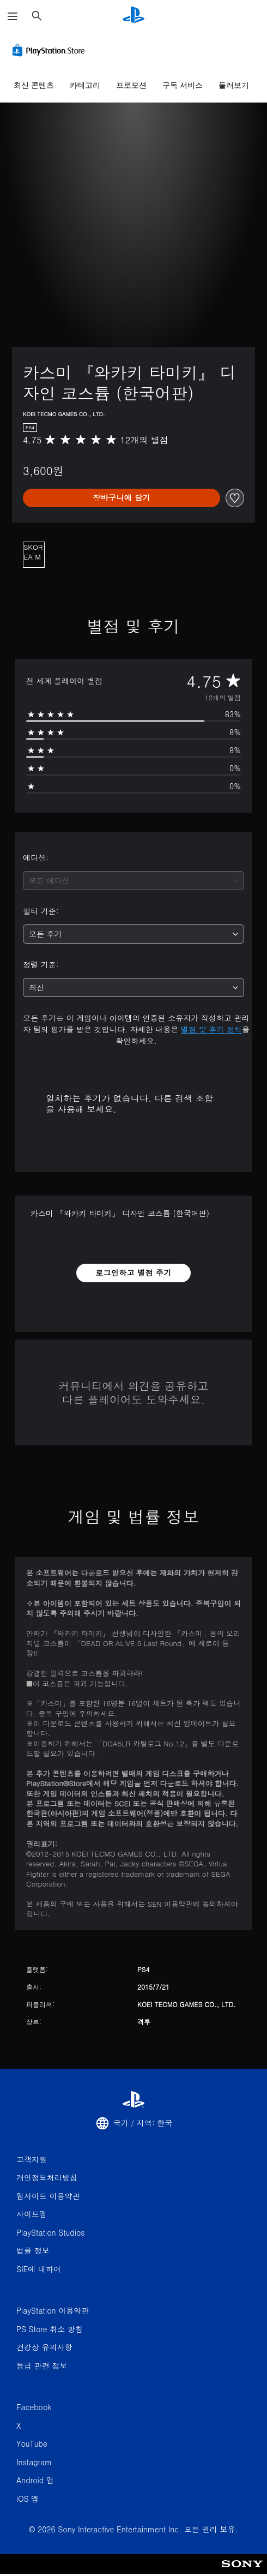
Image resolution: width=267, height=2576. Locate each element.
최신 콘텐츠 (34, 85)
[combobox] (133, 880)
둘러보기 (234, 85)
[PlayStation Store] (51, 50)
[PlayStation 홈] (133, 16)
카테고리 (85, 85)
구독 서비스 (182, 85)
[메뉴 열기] (13, 16)
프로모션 (131, 85)
